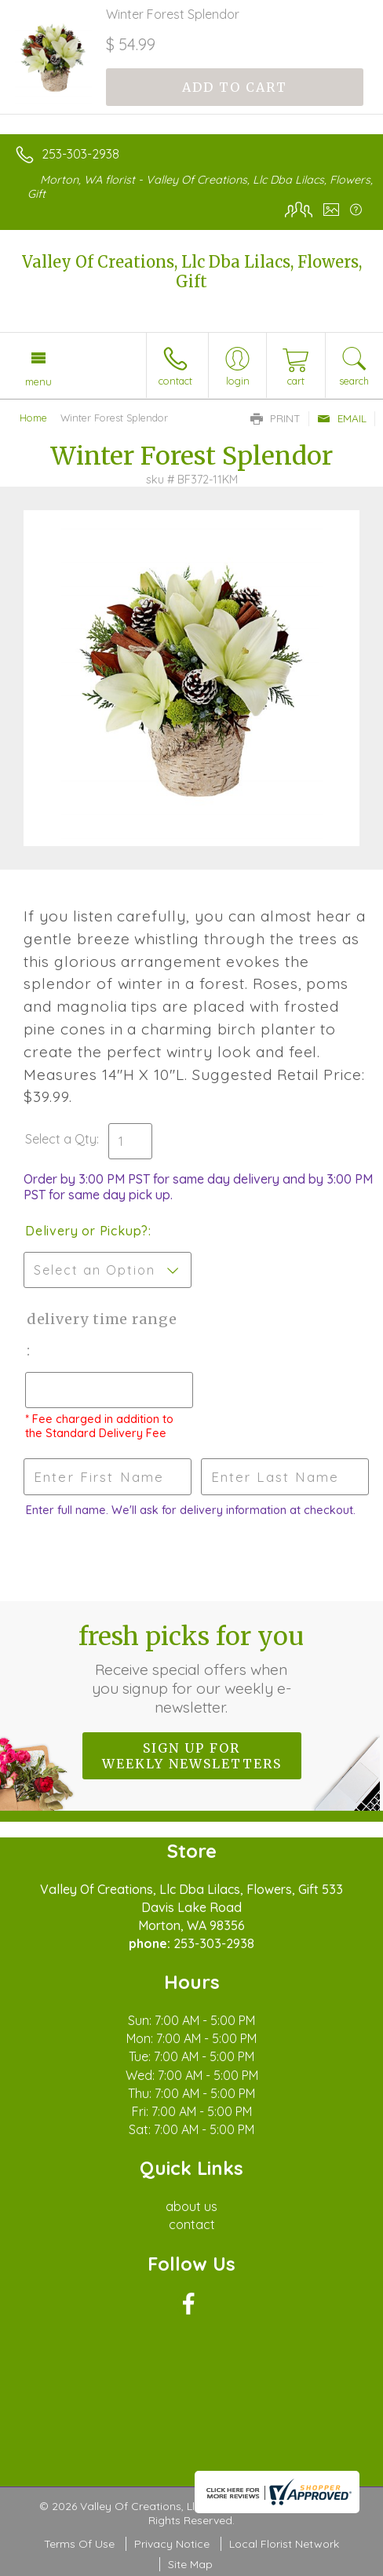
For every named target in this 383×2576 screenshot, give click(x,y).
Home (33, 417)
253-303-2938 (80, 154)
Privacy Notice (172, 2544)
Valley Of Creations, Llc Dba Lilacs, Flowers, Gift (192, 271)
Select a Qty (61, 1139)
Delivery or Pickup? (86, 1231)
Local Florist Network (284, 2544)
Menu (38, 381)
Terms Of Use (79, 2544)
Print (275, 418)
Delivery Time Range (100, 1319)
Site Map (190, 2564)
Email (342, 418)
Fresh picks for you (191, 1669)
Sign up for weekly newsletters (192, 1755)
